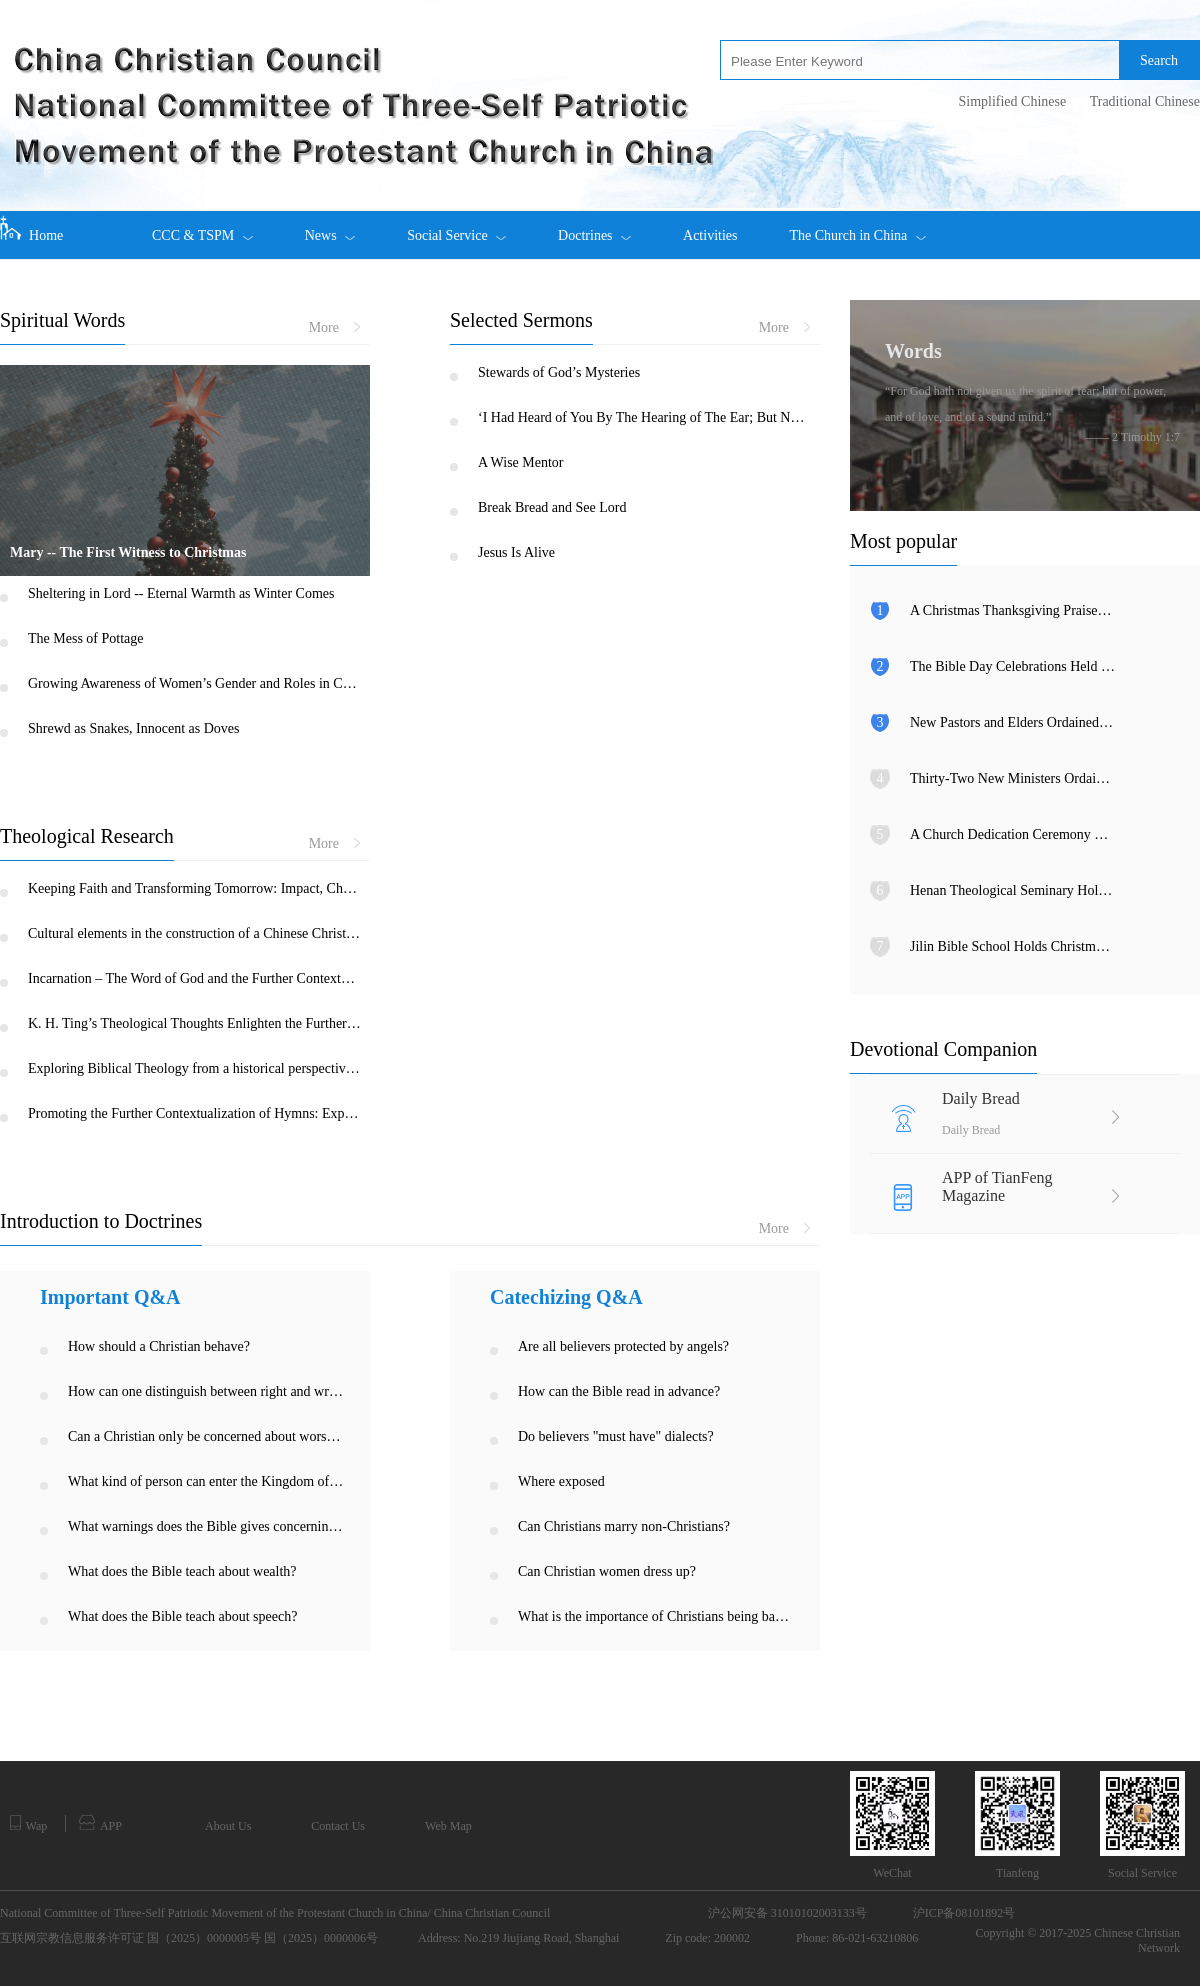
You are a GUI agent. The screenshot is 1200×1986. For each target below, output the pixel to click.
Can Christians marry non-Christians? (624, 1526)
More (334, 328)
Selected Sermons (521, 320)
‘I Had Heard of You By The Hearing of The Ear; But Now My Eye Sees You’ (644, 417)
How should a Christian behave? (159, 1346)
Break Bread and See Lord (552, 507)
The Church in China (857, 227)
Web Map (448, 1826)
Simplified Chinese (1012, 101)
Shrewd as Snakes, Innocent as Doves (134, 728)
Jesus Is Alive (516, 552)
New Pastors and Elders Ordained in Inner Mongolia (1012, 722)
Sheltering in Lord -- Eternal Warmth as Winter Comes (181, 593)
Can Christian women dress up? (607, 1571)
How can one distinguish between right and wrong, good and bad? (206, 1391)
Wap (28, 1824)
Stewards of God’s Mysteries (559, 372)
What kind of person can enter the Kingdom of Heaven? (206, 1481)
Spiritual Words (62, 320)
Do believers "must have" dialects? (616, 1436)
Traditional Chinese (1145, 101)
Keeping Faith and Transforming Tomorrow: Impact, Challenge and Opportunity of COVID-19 (194, 888)
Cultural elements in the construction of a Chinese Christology (194, 933)
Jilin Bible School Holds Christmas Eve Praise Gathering (1012, 946)
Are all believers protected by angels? (623, 1346)
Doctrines (594, 227)
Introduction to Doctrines (101, 1221)
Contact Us (338, 1826)
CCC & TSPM (202, 227)
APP (100, 1824)
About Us (228, 1826)
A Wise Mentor (521, 462)
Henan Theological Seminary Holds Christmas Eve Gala (1012, 890)
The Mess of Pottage (85, 638)
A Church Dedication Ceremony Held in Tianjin (1012, 834)
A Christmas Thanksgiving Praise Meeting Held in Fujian (1012, 610)
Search (1159, 60)
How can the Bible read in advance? (619, 1391)
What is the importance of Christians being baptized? (656, 1616)
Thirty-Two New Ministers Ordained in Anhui (1012, 778)
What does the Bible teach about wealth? (182, 1571)
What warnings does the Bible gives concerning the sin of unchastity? (206, 1526)
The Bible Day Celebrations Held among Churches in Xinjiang (1012, 666)
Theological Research (87, 836)
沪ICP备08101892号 (964, 1913)
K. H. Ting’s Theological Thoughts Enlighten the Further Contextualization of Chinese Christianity (194, 1023)
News (330, 227)
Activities (710, 235)
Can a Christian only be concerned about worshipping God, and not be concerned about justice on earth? (206, 1436)
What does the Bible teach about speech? (182, 1616)
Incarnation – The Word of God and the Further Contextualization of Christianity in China (194, 978)
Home (31, 229)
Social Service (456, 227)
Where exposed (561, 1481)
